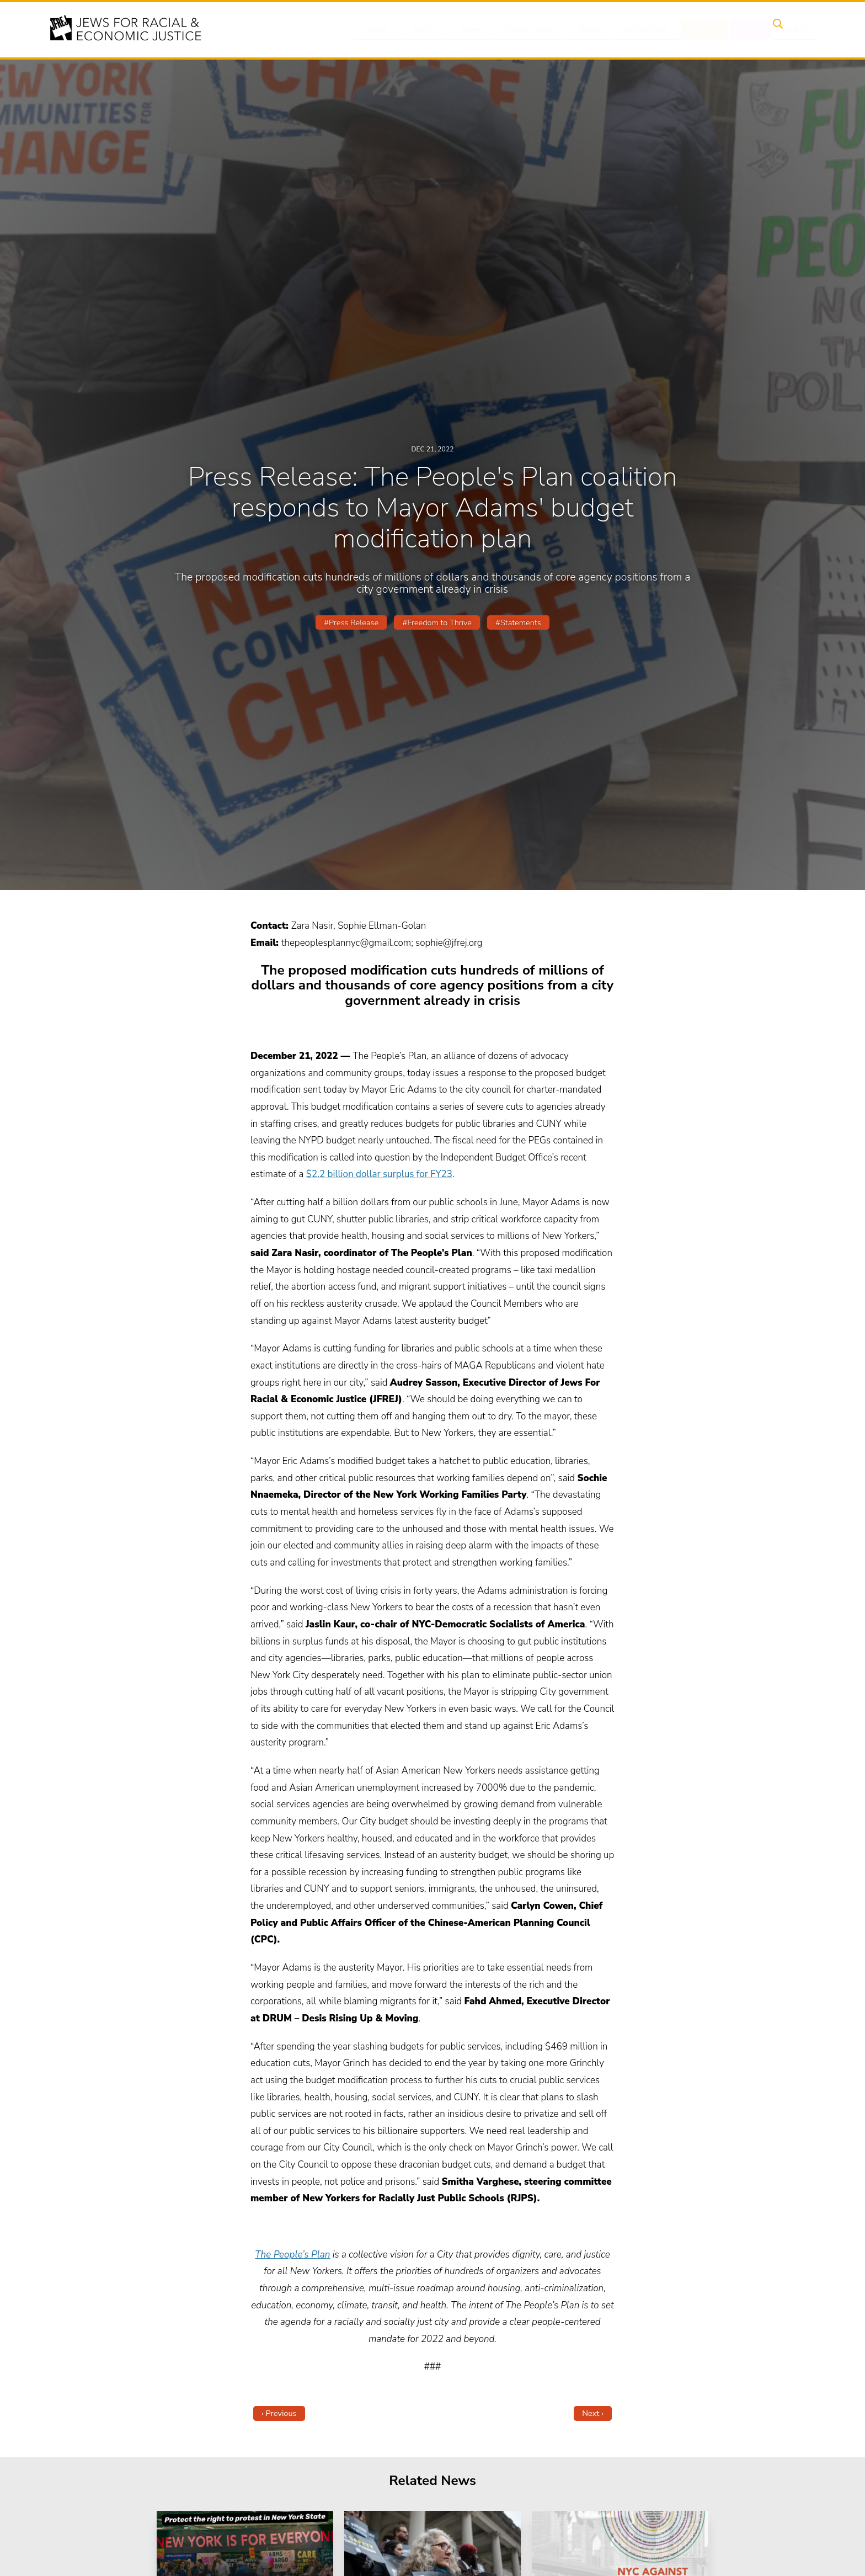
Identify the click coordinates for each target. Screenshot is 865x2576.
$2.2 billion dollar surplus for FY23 (379, 1174)
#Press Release (351, 622)
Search (786, 29)
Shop (744, 29)
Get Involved (644, 29)
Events (432, 29)
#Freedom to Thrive (437, 622)
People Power (533, 29)
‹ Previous (279, 2413)
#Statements (518, 622)
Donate (701, 29)
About (389, 29)
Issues (476, 29)
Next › (593, 2413)
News (590, 29)
